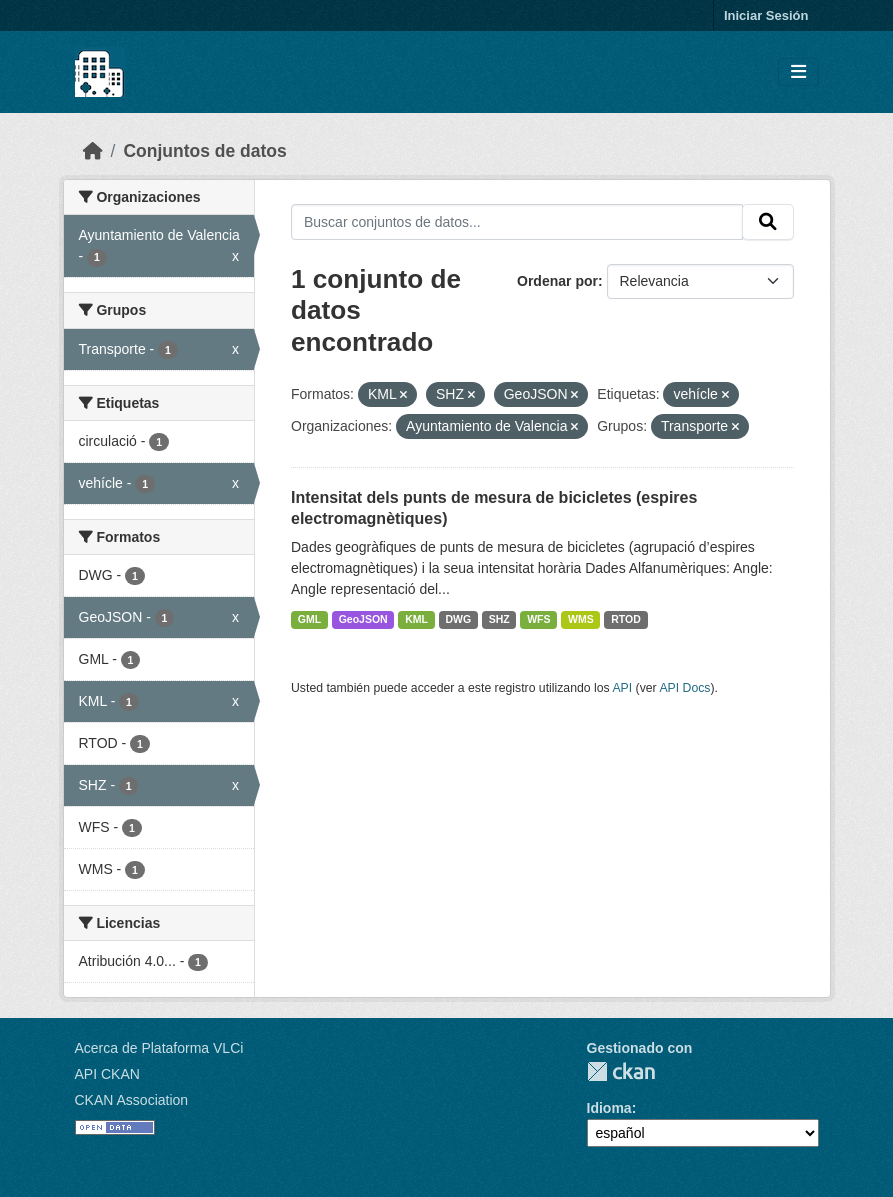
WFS (538, 619)
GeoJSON (363, 619)
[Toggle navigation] (798, 72)
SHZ (499, 619)
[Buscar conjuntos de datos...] (517, 222)
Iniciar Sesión (766, 15)
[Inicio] (93, 151)
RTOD (626, 619)
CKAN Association (132, 1100)
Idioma (609, 1108)
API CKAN (107, 1074)
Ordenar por (557, 281)
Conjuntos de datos (204, 151)
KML (416, 619)
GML (309, 619)
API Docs (684, 688)
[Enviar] (768, 222)
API (622, 688)
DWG (458, 619)
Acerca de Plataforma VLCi (159, 1048)
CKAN (621, 1071)
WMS (581, 619)
